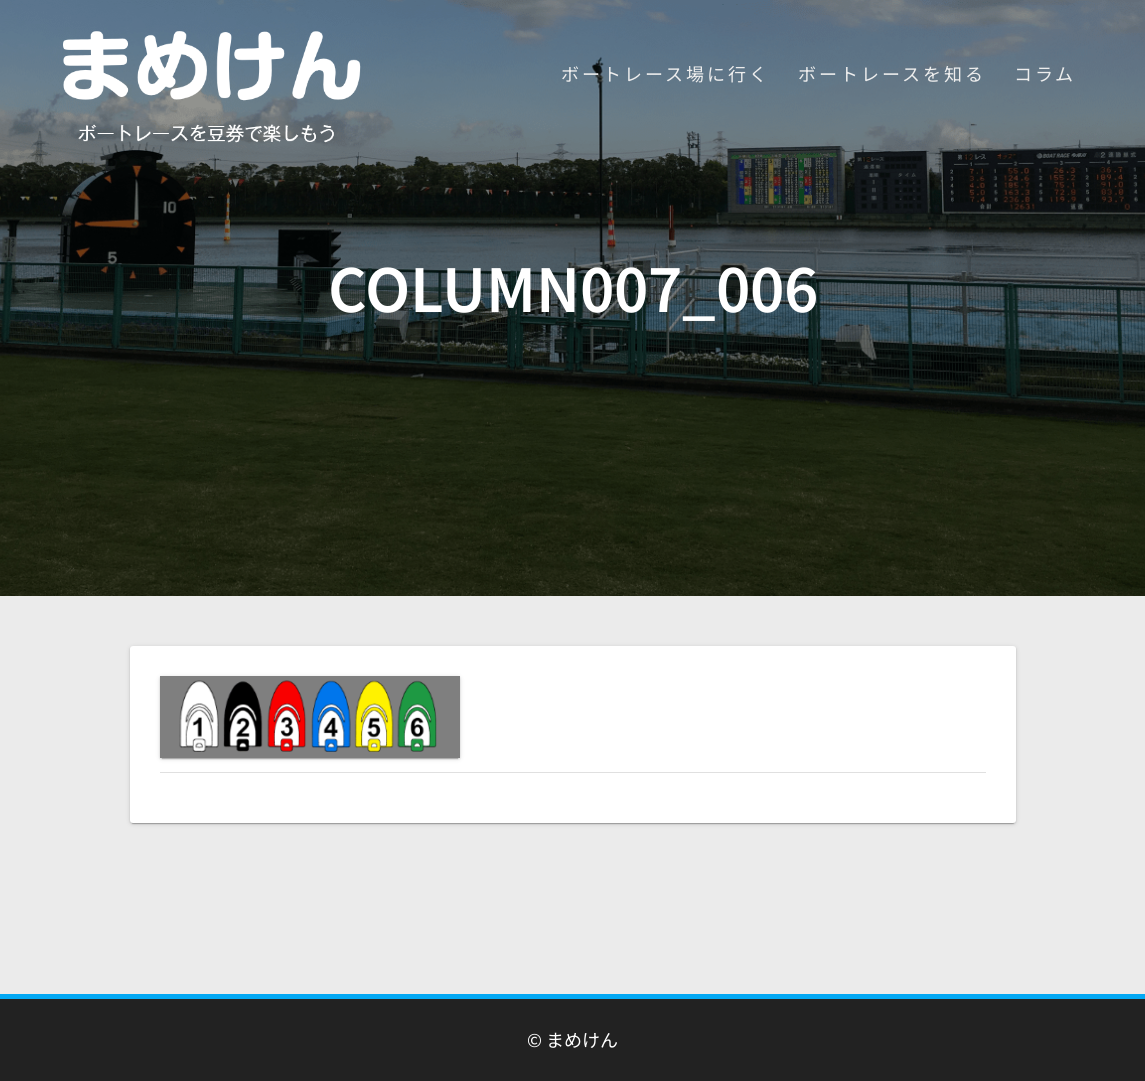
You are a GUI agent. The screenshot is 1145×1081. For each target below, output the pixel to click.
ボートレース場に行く (665, 73)
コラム (1045, 73)
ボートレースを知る (892, 73)
